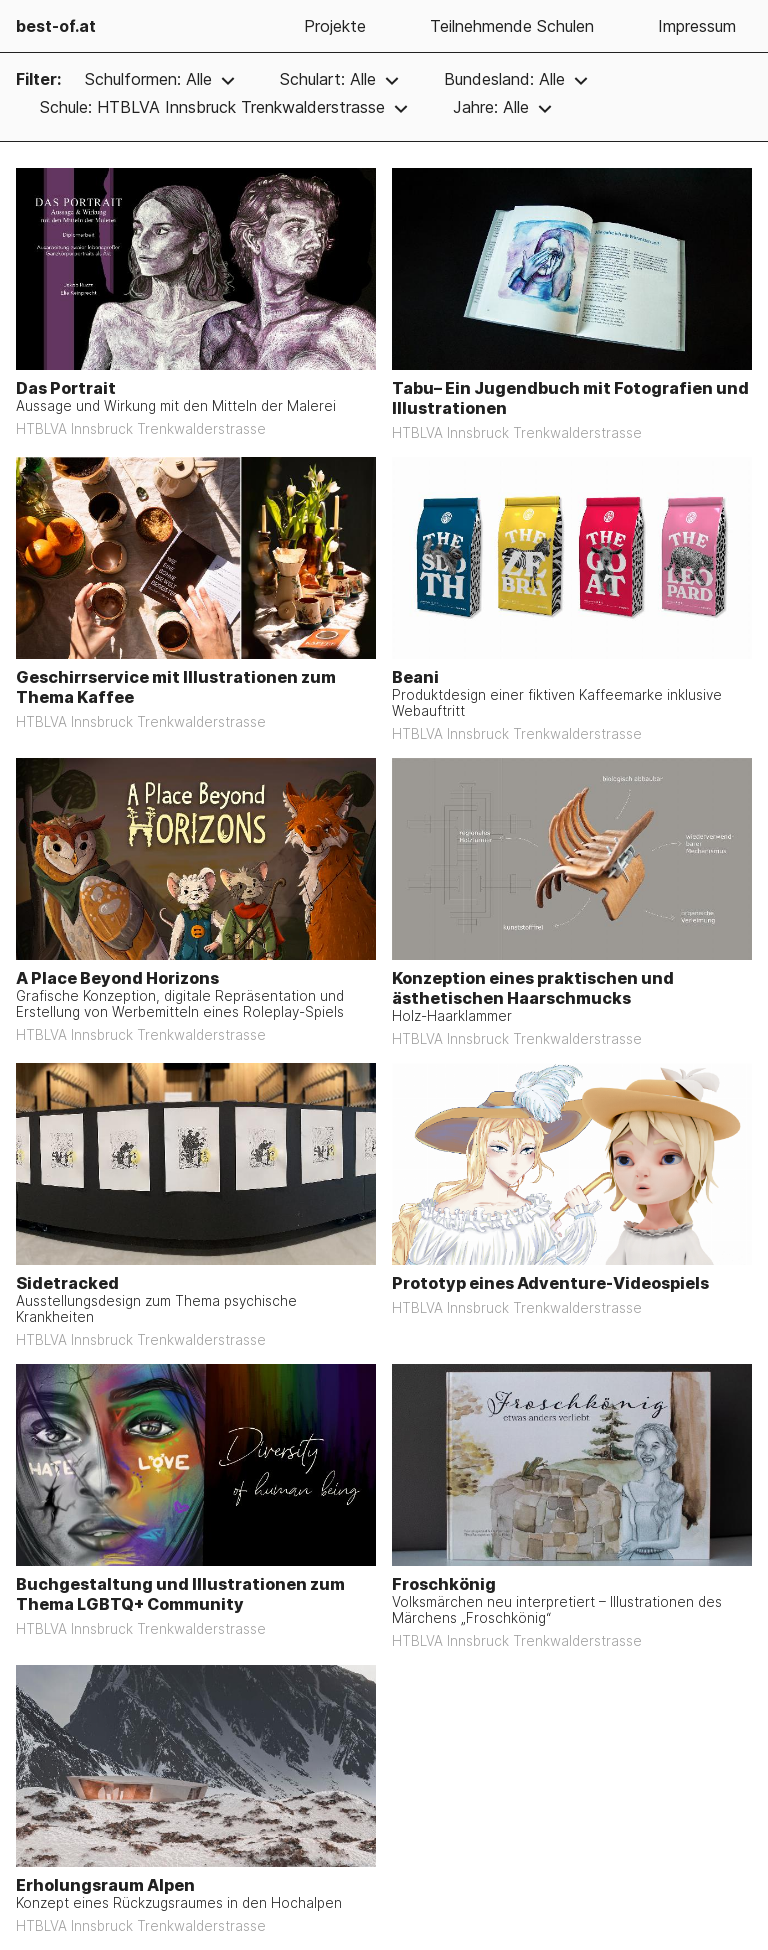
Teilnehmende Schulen (512, 26)
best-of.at (56, 26)
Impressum (697, 26)
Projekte (335, 26)
